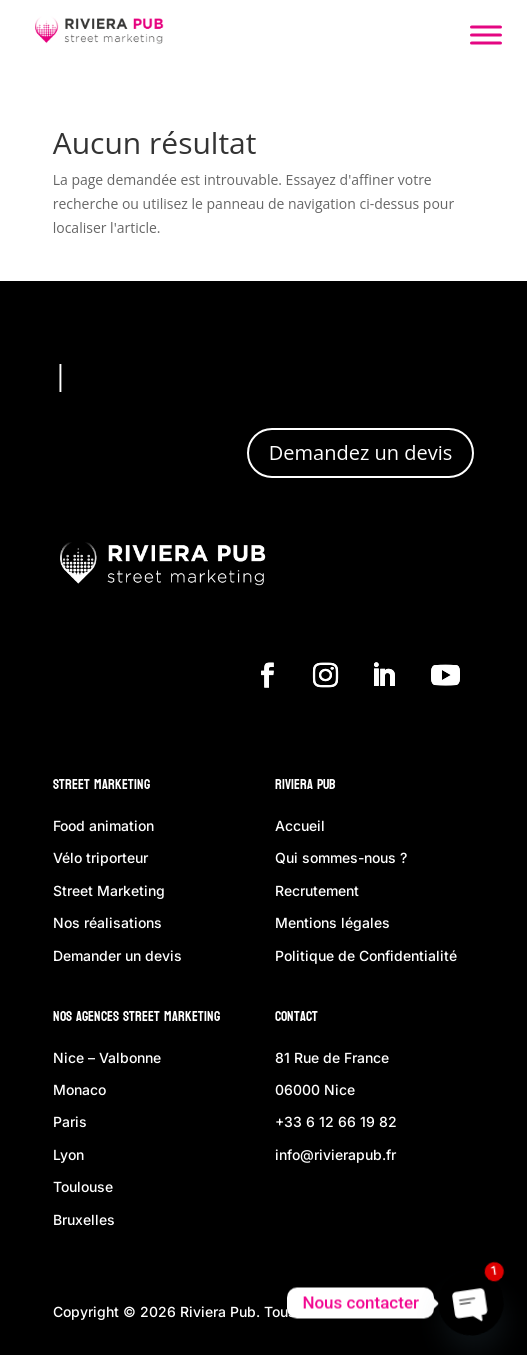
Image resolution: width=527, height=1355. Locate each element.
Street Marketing (101, 784)
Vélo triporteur (100, 857)
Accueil (300, 825)
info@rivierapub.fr (335, 1154)
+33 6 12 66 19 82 (336, 1121)
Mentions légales (332, 922)
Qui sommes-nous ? (341, 857)
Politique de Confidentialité (366, 955)
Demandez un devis (360, 452)
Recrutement (317, 890)
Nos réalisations (107, 922)
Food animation (103, 825)
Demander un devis (117, 955)
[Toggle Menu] (486, 34)
